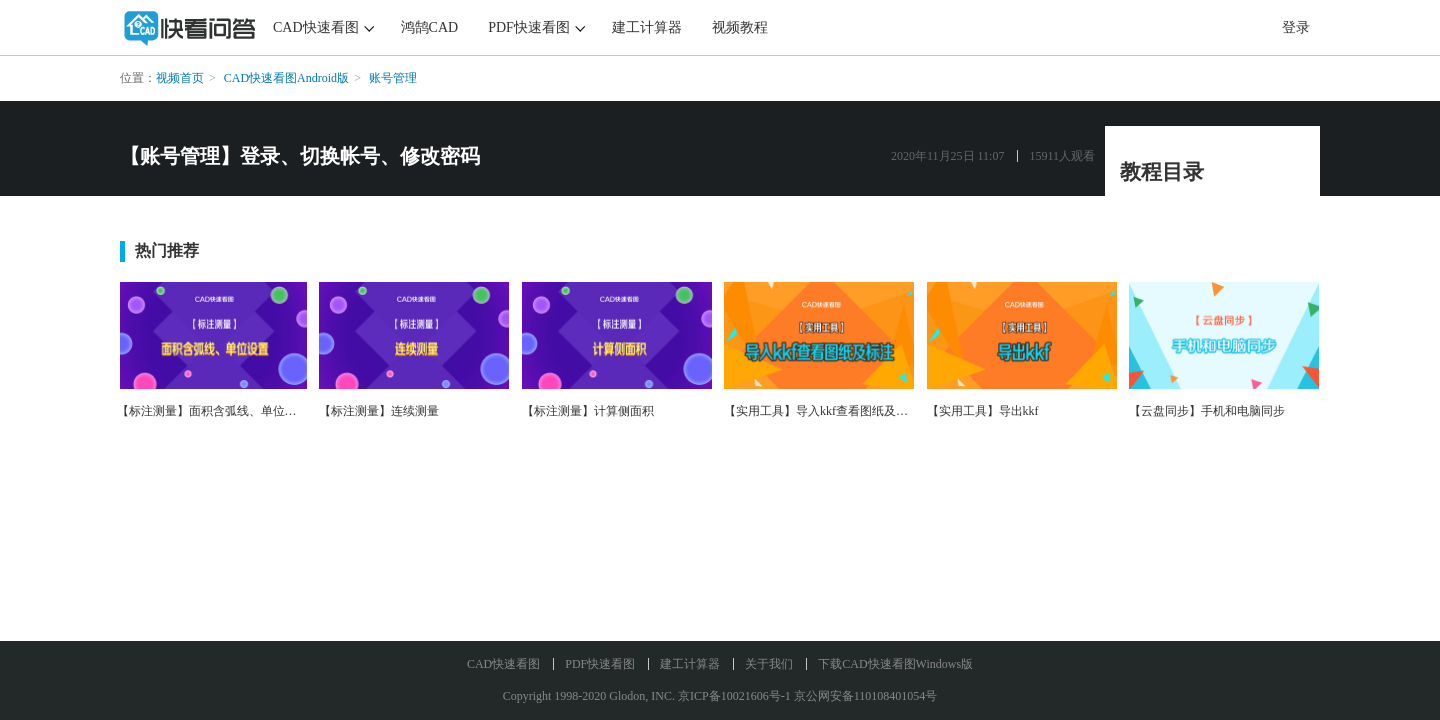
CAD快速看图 (316, 27)
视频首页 (180, 78)
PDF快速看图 (529, 27)
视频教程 (740, 27)
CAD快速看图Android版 (286, 78)
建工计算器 (647, 27)
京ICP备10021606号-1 (734, 696)
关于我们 (769, 664)
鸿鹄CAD (430, 27)
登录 (1296, 27)
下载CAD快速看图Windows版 (895, 664)
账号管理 (393, 78)
